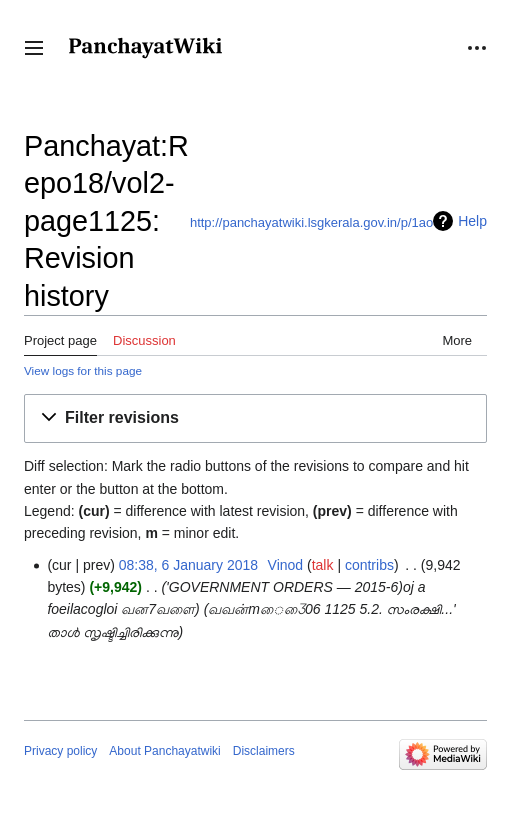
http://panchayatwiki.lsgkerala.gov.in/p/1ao (311, 222)
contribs (369, 565)
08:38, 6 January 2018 (188, 565)
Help (472, 221)
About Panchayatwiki (164, 751)
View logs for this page (83, 370)
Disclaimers (264, 751)
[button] (34, 48)
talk (323, 565)
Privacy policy (60, 751)
